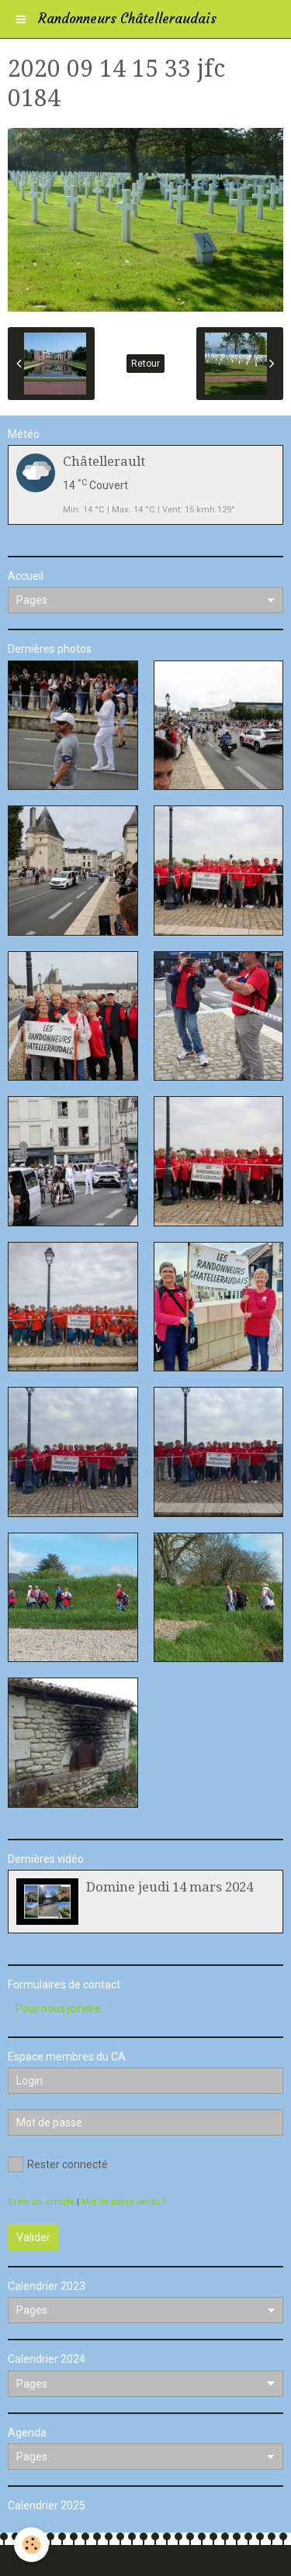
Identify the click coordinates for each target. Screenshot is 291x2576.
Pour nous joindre (58, 2008)
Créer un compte (41, 2202)
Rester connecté (58, 2164)
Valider (33, 2237)
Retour (145, 363)
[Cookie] (31, 2544)
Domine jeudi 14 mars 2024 (169, 1887)
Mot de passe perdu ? (123, 2202)
